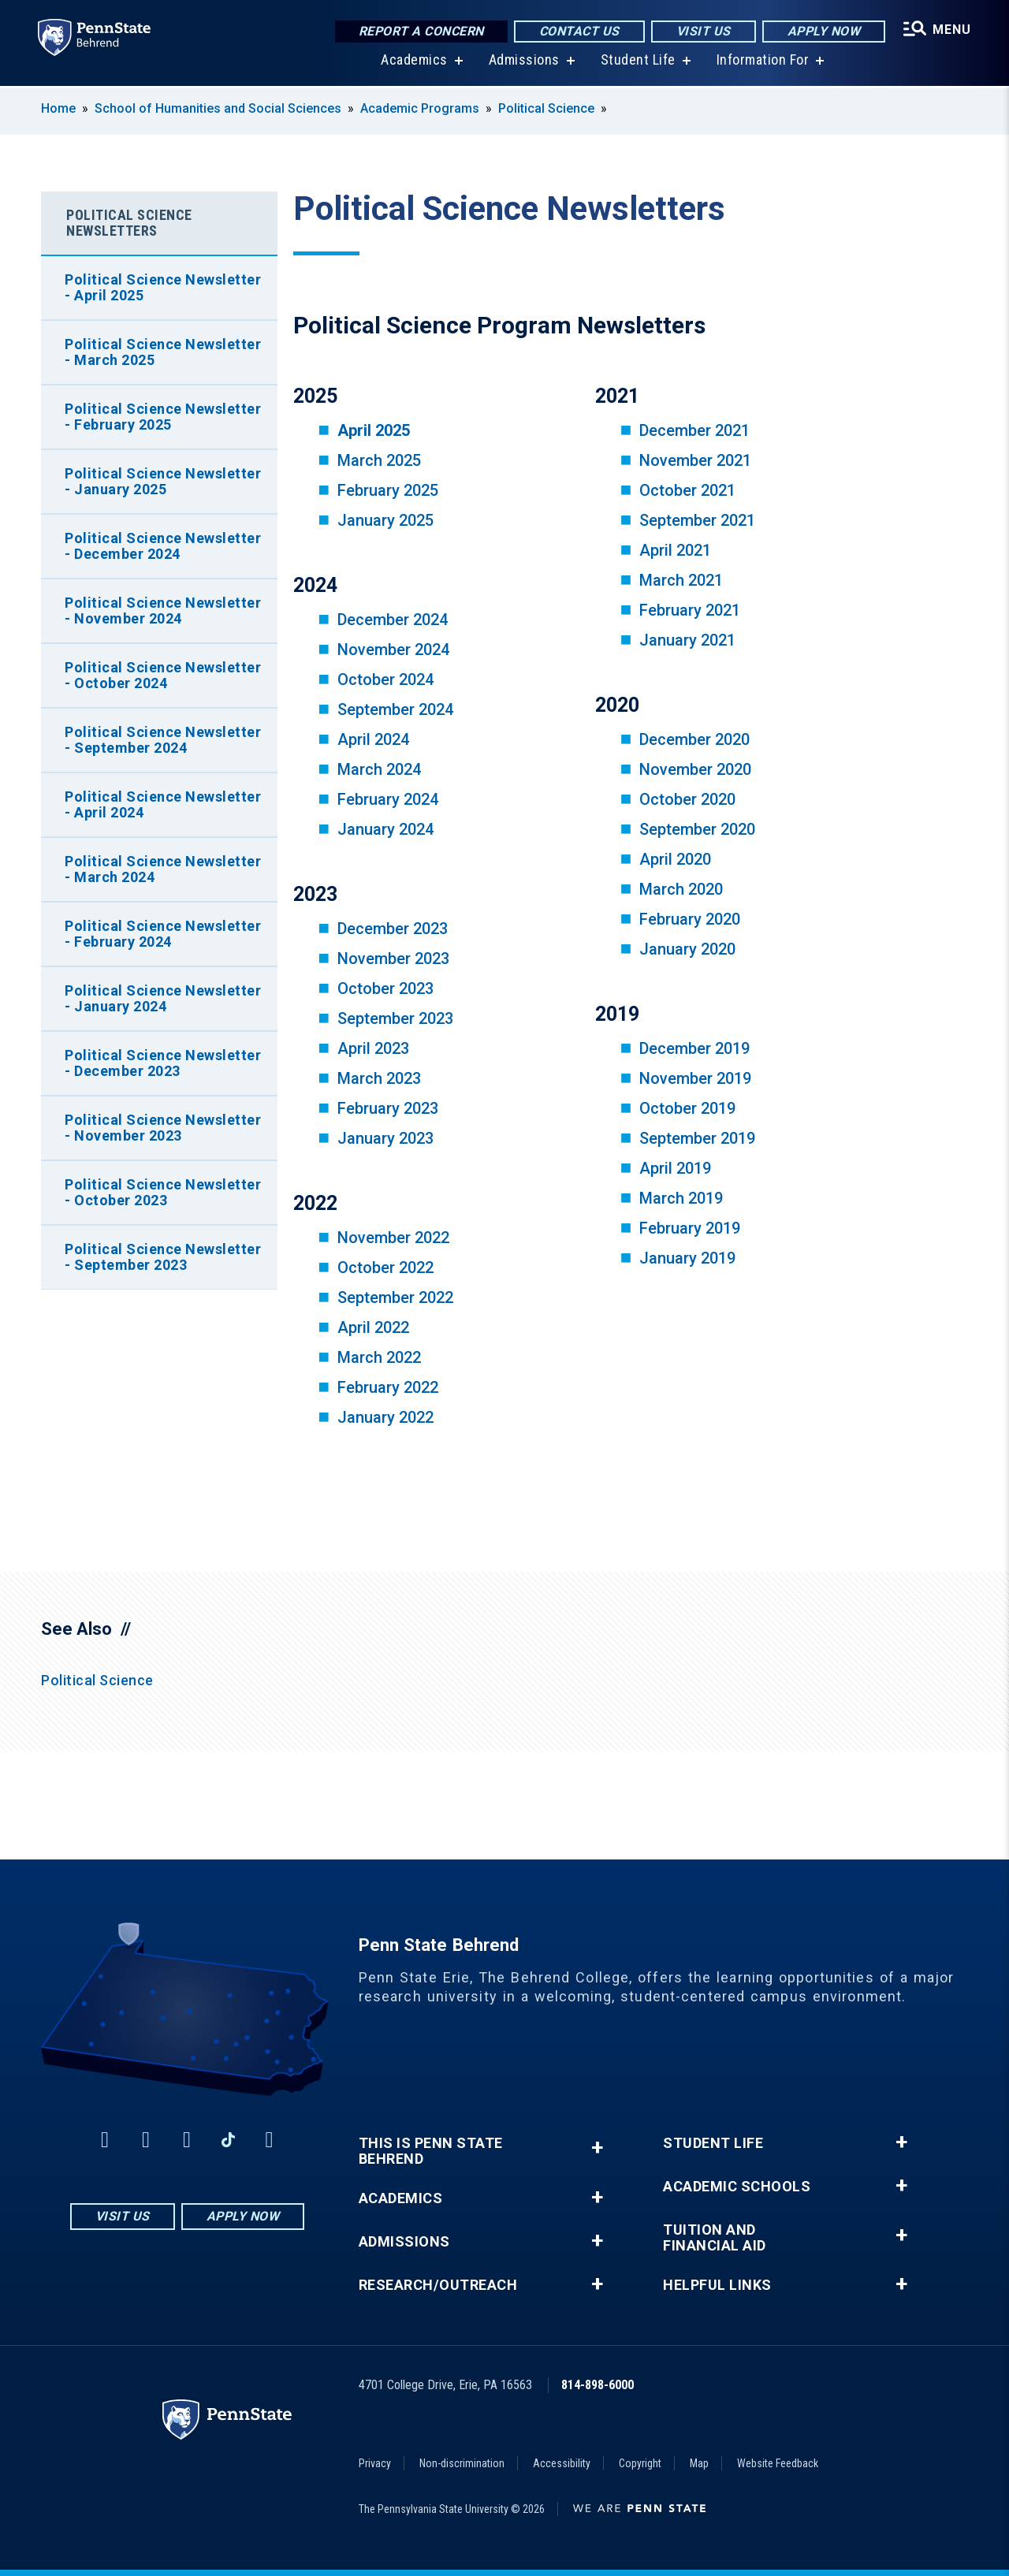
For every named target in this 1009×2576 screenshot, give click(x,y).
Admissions (524, 62)
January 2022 (385, 1417)
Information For (763, 62)
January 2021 (687, 640)
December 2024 (392, 619)
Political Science (546, 108)
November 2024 (393, 649)
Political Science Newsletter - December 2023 (163, 1063)
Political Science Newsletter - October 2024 (163, 675)
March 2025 (379, 460)
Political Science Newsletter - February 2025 (163, 416)
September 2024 (395, 709)
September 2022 (395, 1297)
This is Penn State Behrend (431, 2151)
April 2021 (675, 550)
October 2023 (385, 988)
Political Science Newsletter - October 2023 (163, 1192)
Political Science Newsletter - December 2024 (163, 546)
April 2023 (373, 1048)
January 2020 (687, 949)
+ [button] (597, 2148)
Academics (414, 62)
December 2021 (694, 430)
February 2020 (689, 919)
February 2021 (689, 610)
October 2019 (687, 1108)
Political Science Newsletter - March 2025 (163, 352)
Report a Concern (421, 31)
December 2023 (392, 928)
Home (58, 108)
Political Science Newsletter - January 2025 (163, 481)
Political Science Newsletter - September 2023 (163, 1257)
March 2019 (681, 1198)
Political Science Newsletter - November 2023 (163, 1127)
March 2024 (379, 769)
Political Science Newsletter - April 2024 (163, 804)
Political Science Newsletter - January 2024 (163, 998)
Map (699, 2463)
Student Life (638, 62)
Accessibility (561, 2463)
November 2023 (393, 958)
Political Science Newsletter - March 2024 (163, 869)
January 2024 (385, 829)
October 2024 (385, 679)
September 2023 (395, 1018)
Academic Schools (736, 2186)
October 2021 (687, 490)
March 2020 (681, 889)
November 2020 (695, 769)
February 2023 (387, 1108)
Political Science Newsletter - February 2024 (163, 934)
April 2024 (373, 739)
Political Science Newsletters (129, 223)
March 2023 (379, 1078)
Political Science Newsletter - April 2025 (163, 287)
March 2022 (379, 1357)
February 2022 (387, 1387)
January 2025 (385, 520)
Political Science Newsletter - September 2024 (163, 740)
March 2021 (681, 580)
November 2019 (695, 1078)
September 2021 (697, 520)
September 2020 (697, 829)
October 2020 (687, 799)
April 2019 (675, 1168)
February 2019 (689, 1228)
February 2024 (387, 799)
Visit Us (703, 31)
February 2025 (387, 490)
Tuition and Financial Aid (714, 2238)
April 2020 (675, 859)
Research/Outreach (438, 2285)
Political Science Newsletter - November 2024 (163, 610)
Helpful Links (717, 2285)
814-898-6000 (597, 2384)
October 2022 (385, 1267)
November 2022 (393, 1237)
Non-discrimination (461, 2463)
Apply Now (824, 31)
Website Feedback (777, 2463)
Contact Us (579, 31)
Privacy (375, 2463)
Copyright (640, 2463)
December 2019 (694, 1048)
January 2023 (385, 1138)
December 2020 (694, 739)
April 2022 (373, 1327)
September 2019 (697, 1138)
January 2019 (687, 1258)
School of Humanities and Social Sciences (218, 108)
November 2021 (695, 460)
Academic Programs (419, 108)
